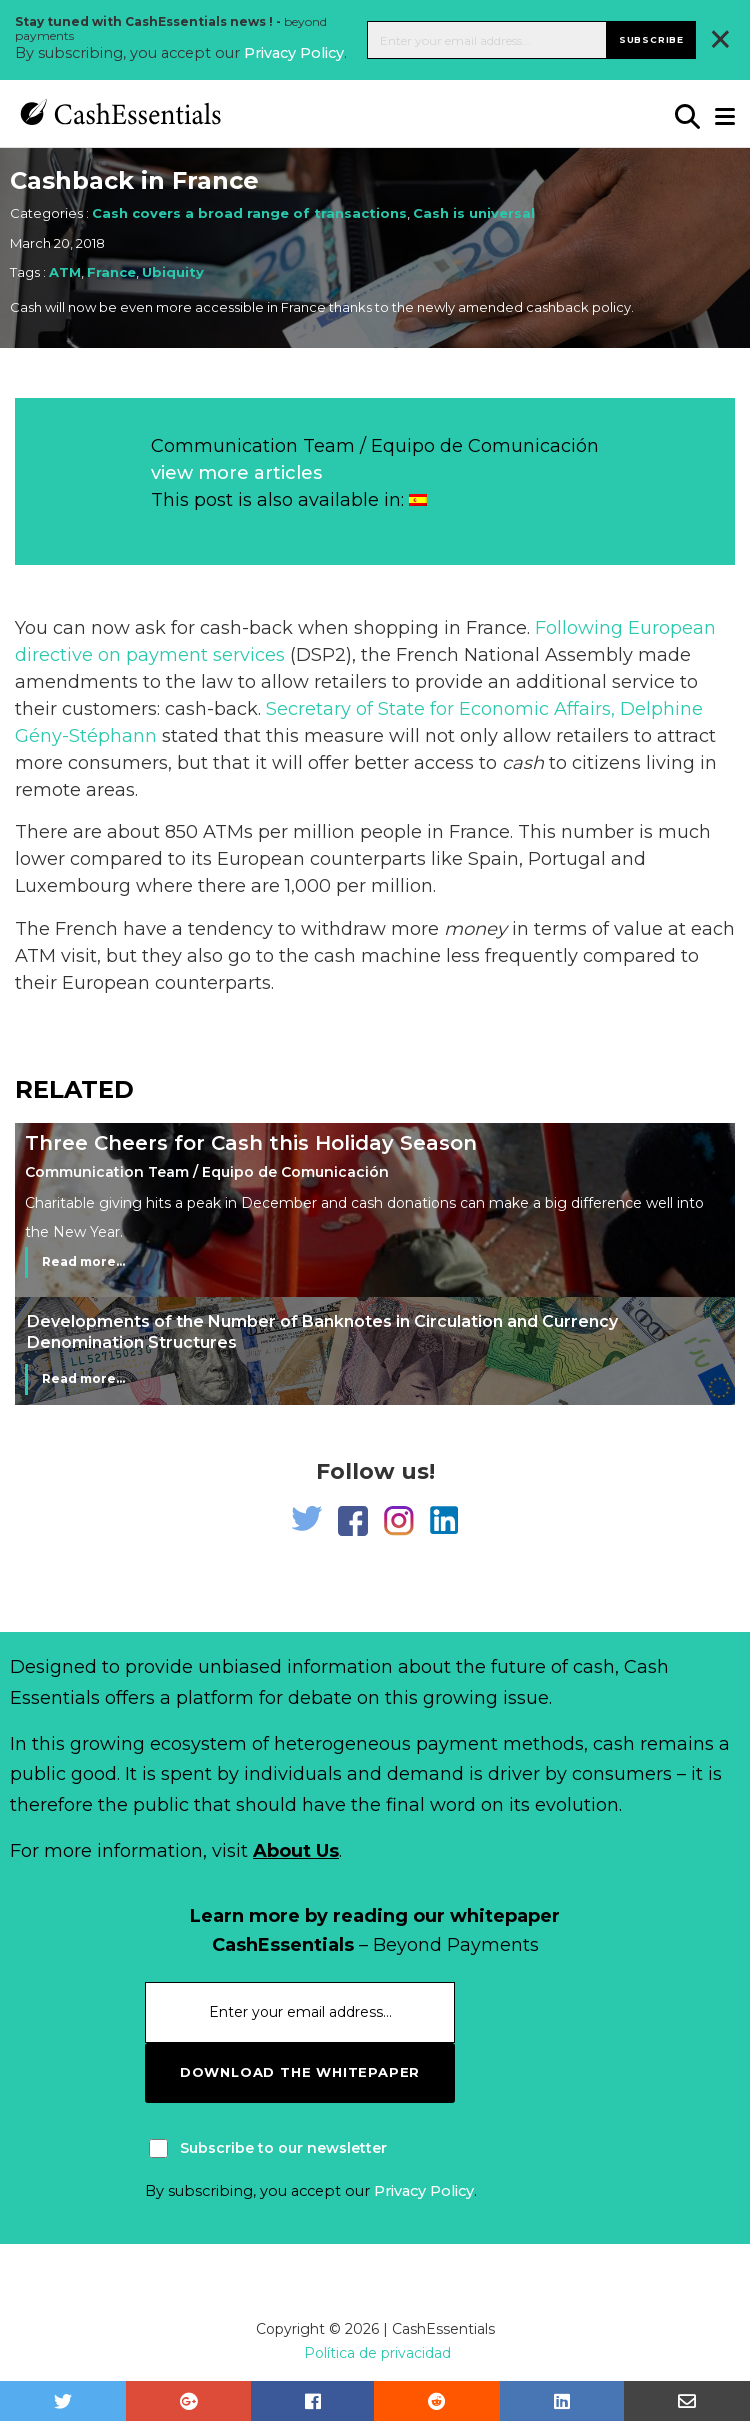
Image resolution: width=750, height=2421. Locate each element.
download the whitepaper (300, 2072)
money (475, 929)
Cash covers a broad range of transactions (249, 213)
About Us (296, 1851)
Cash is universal (474, 213)
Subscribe (651, 39)
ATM (65, 272)
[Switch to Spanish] (418, 500)
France (111, 272)
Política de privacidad (377, 2353)
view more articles (236, 473)
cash (523, 763)
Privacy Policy (294, 53)
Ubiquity (173, 272)
